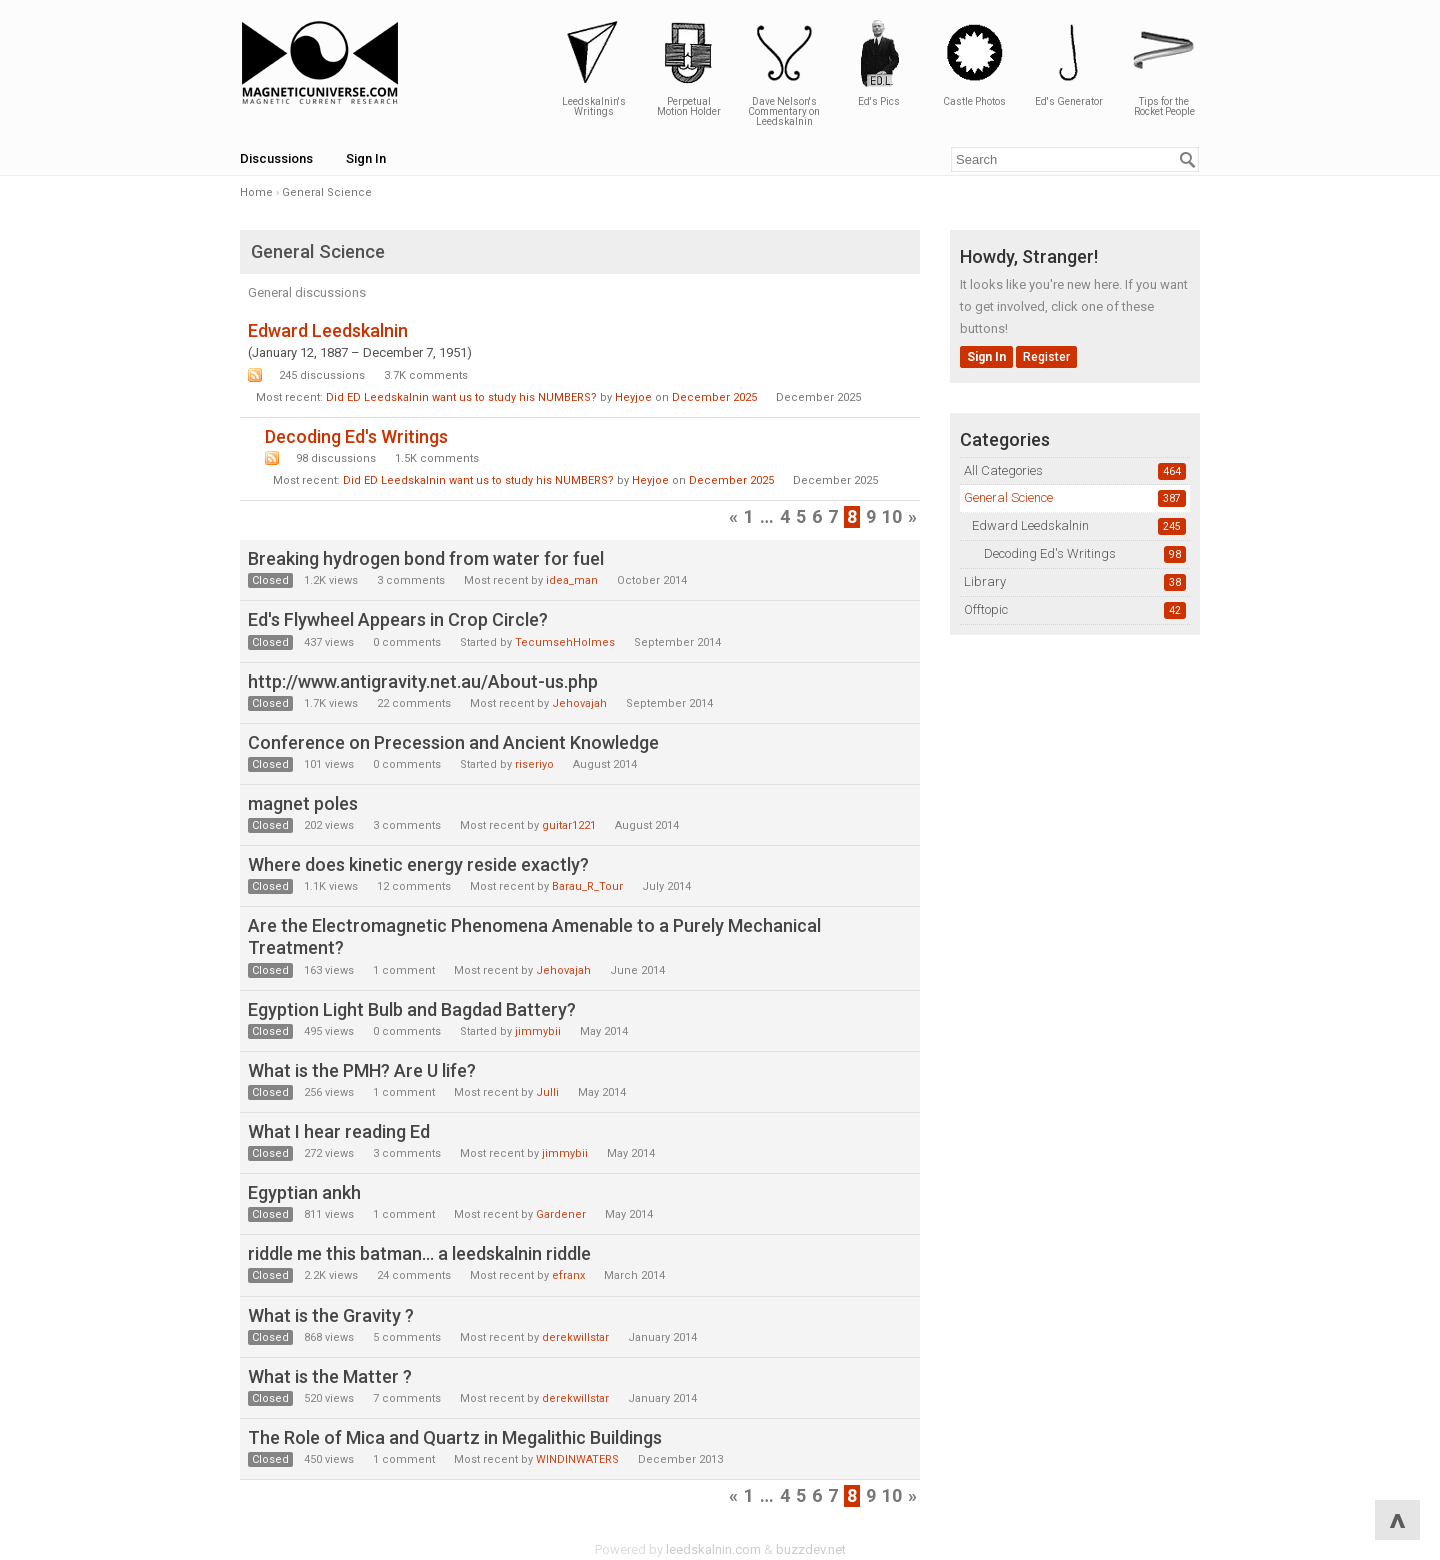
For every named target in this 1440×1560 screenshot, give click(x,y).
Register (1046, 357)
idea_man (572, 580)
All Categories (1003, 470)
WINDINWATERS (577, 1459)
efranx (568, 1275)
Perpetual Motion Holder (689, 67)
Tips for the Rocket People (1164, 67)
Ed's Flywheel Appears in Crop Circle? (398, 619)
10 (892, 516)
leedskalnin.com (713, 1549)
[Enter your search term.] (1075, 159)
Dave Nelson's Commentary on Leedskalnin (784, 72)
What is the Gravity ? (331, 1315)
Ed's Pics (879, 62)
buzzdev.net (811, 1549)
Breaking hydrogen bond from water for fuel (426, 558)
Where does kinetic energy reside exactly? (418, 864)
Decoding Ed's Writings (1050, 553)
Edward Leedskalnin (1030, 525)
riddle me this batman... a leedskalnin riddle (419, 1253)
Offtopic (986, 609)
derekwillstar (575, 1337)
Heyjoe (633, 397)
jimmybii (538, 1031)
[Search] (1188, 160)
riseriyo (534, 764)
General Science (1008, 497)
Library (985, 581)
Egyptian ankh (304, 1192)
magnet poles (303, 803)
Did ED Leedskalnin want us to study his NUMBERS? (461, 397)
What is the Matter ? (330, 1376)
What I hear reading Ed (339, 1131)
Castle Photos (974, 62)
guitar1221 (569, 825)
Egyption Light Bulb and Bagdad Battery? (412, 1009)
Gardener (561, 1214)
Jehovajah (579, 703)
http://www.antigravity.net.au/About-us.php (423, 681)
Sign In (366, 158)
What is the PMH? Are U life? (362, 1070)
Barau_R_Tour (587, 886)
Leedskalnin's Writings (594, 67)
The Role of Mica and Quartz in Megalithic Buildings (455, 1437)
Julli (547, 1092)
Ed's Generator (1069, 62)
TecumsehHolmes (565, 642)
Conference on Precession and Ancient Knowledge (453, 742)
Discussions (276, 158)
